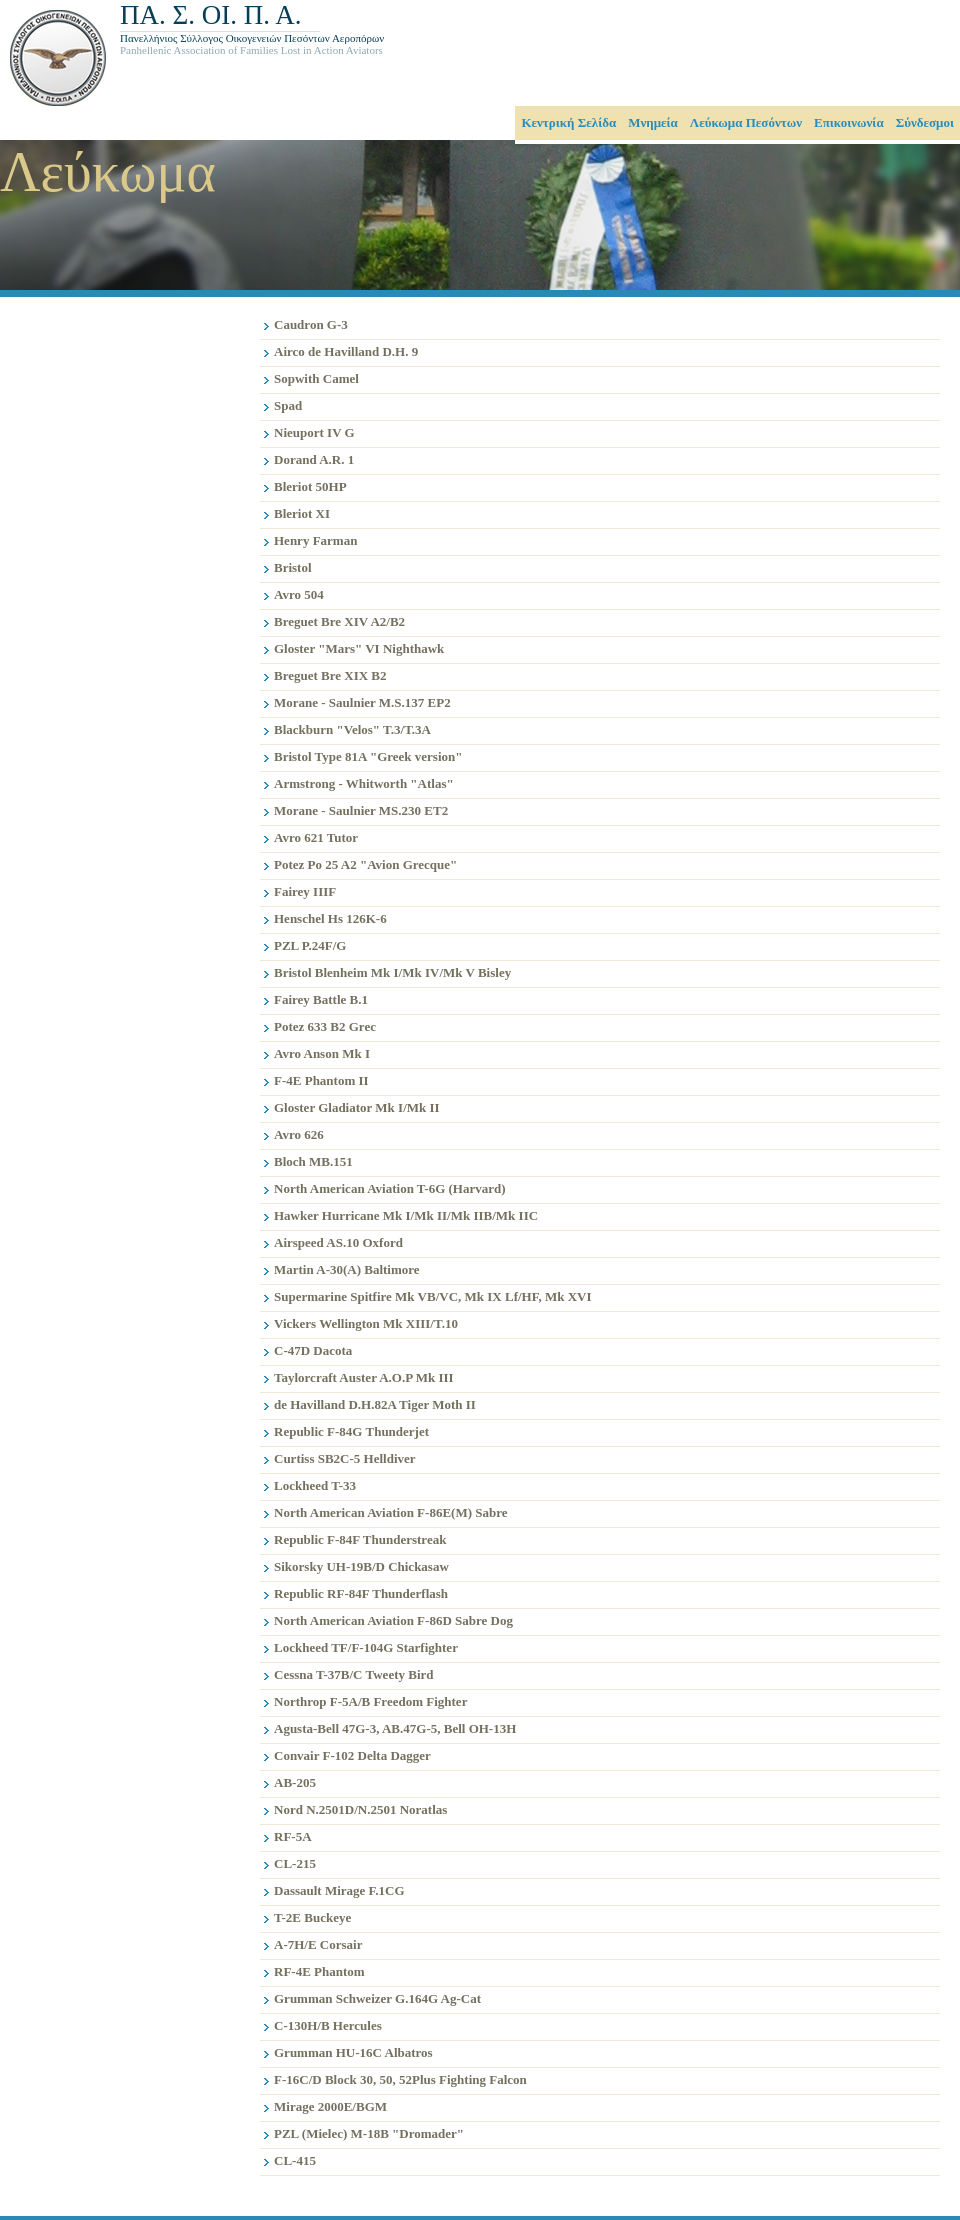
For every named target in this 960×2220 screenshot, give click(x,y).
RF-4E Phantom (319, 1971)
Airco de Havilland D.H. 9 (346, 351)
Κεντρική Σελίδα (568, 122)
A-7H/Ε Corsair (318, 1944)
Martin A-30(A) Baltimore (347, 1269)
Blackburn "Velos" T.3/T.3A (352, 729)
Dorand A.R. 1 (314, 459)
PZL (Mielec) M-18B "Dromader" (369, 2133)
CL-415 (295, 2160)
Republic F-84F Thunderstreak (360, 1539)
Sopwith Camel (316, 378)
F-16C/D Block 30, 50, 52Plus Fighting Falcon (400, 2079)
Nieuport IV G (314, 432)
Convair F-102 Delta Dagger (352, 1755)
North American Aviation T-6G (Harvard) (390, 1188)
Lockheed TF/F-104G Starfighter (366, 1647)
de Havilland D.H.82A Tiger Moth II (375, 1404)
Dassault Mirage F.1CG (339, 1890)
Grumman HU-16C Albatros (353, 2052)
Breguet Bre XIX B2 (330, 675)
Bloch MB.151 (313, 1161)
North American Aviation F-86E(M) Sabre (391, 1512)
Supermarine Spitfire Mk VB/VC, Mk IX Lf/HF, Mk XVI (433, 1296)
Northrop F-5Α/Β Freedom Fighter (370, 1701)
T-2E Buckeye (312, 1917)
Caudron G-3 (311, 324)
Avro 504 (299, 594)
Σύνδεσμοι (925, 122)
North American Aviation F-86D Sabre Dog (393, 1620)
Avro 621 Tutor (316, 837)
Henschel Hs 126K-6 (330, 918)
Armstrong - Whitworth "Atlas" (364, 783)
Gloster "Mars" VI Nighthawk (359, 648)
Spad (288, 405)
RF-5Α (293, 1836)
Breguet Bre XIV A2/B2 (339, 621)
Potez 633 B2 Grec (325, 1026)
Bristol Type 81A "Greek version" (368, 756)
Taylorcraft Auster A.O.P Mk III (364, 1377)
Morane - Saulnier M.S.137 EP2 (362, 702)
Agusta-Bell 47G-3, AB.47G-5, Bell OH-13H (395, 1728)
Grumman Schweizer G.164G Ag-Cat (377, 1998)
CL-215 (295, 1863)
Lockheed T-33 (315, 1485)
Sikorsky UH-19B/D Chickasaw (361, 1566)
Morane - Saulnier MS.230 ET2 (361, 810)
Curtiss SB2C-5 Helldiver (345, 1458)
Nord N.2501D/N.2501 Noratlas (360, 1809)
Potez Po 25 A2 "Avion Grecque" (365, 864)
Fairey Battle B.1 (321, 999)
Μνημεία (653, 122)
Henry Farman (315, 540)
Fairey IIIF (305, 891)
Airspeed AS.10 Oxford (338, 1242)
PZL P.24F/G (310, 945)
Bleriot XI (302, 513)
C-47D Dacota (313, 1350)
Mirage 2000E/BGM (330, 2106)
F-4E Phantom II (321, 1080)
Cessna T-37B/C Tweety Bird (354, 1674)
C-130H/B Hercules (328, 2025)
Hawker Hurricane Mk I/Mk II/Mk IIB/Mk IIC (406, 1215)
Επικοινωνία (849, 122)
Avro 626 (299, 1134)
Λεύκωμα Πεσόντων (746, 122)
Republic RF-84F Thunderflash (361, 1593)
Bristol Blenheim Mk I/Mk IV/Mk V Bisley (392, 972)
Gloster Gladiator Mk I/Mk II (357, 1107)
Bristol (293, 567)
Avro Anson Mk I (322, 1053)
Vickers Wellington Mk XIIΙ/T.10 (366, 1323)
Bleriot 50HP (310, 486)
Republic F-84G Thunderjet (351, 1431)
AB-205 (295, 1782)
